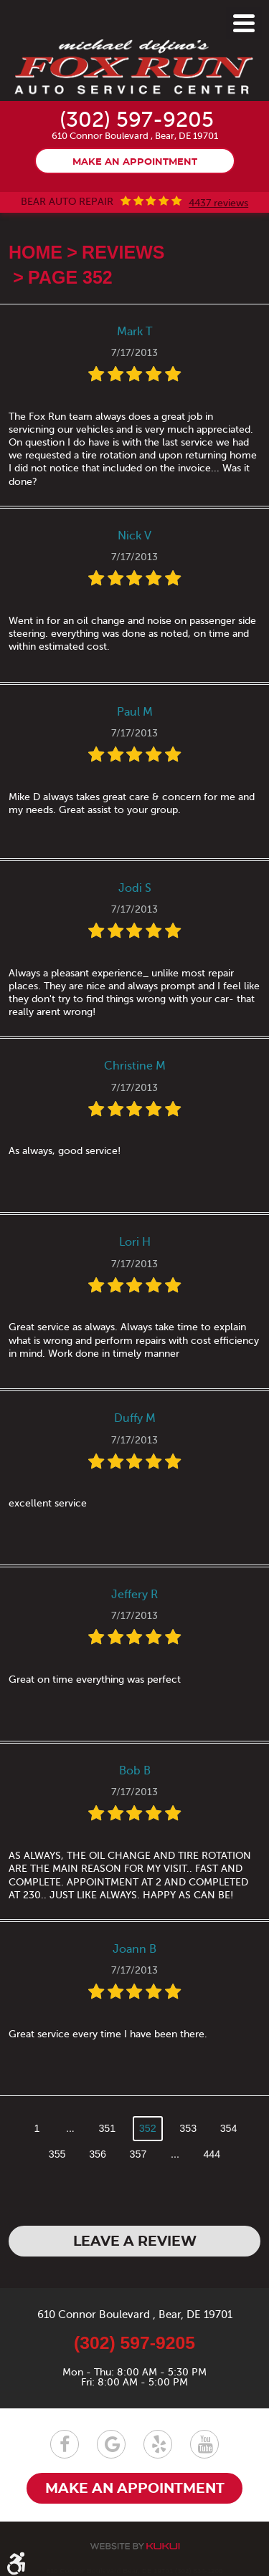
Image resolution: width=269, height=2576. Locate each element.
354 (228, 2128)
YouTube (204, 2444)
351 (106, 2128)
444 (211, 2154)
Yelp (157, 2444)
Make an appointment (134, 162)
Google (111, 2444)
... (70, 2128)
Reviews (123, 252)
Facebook (64, 2444)
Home (35, 252)
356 (97, 2154)
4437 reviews (218, 203)
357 (138, 2154)
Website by (135, 2546)
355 (57, 2154)
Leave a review (135, 2242)
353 (188, 2128)
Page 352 (70, 277)
